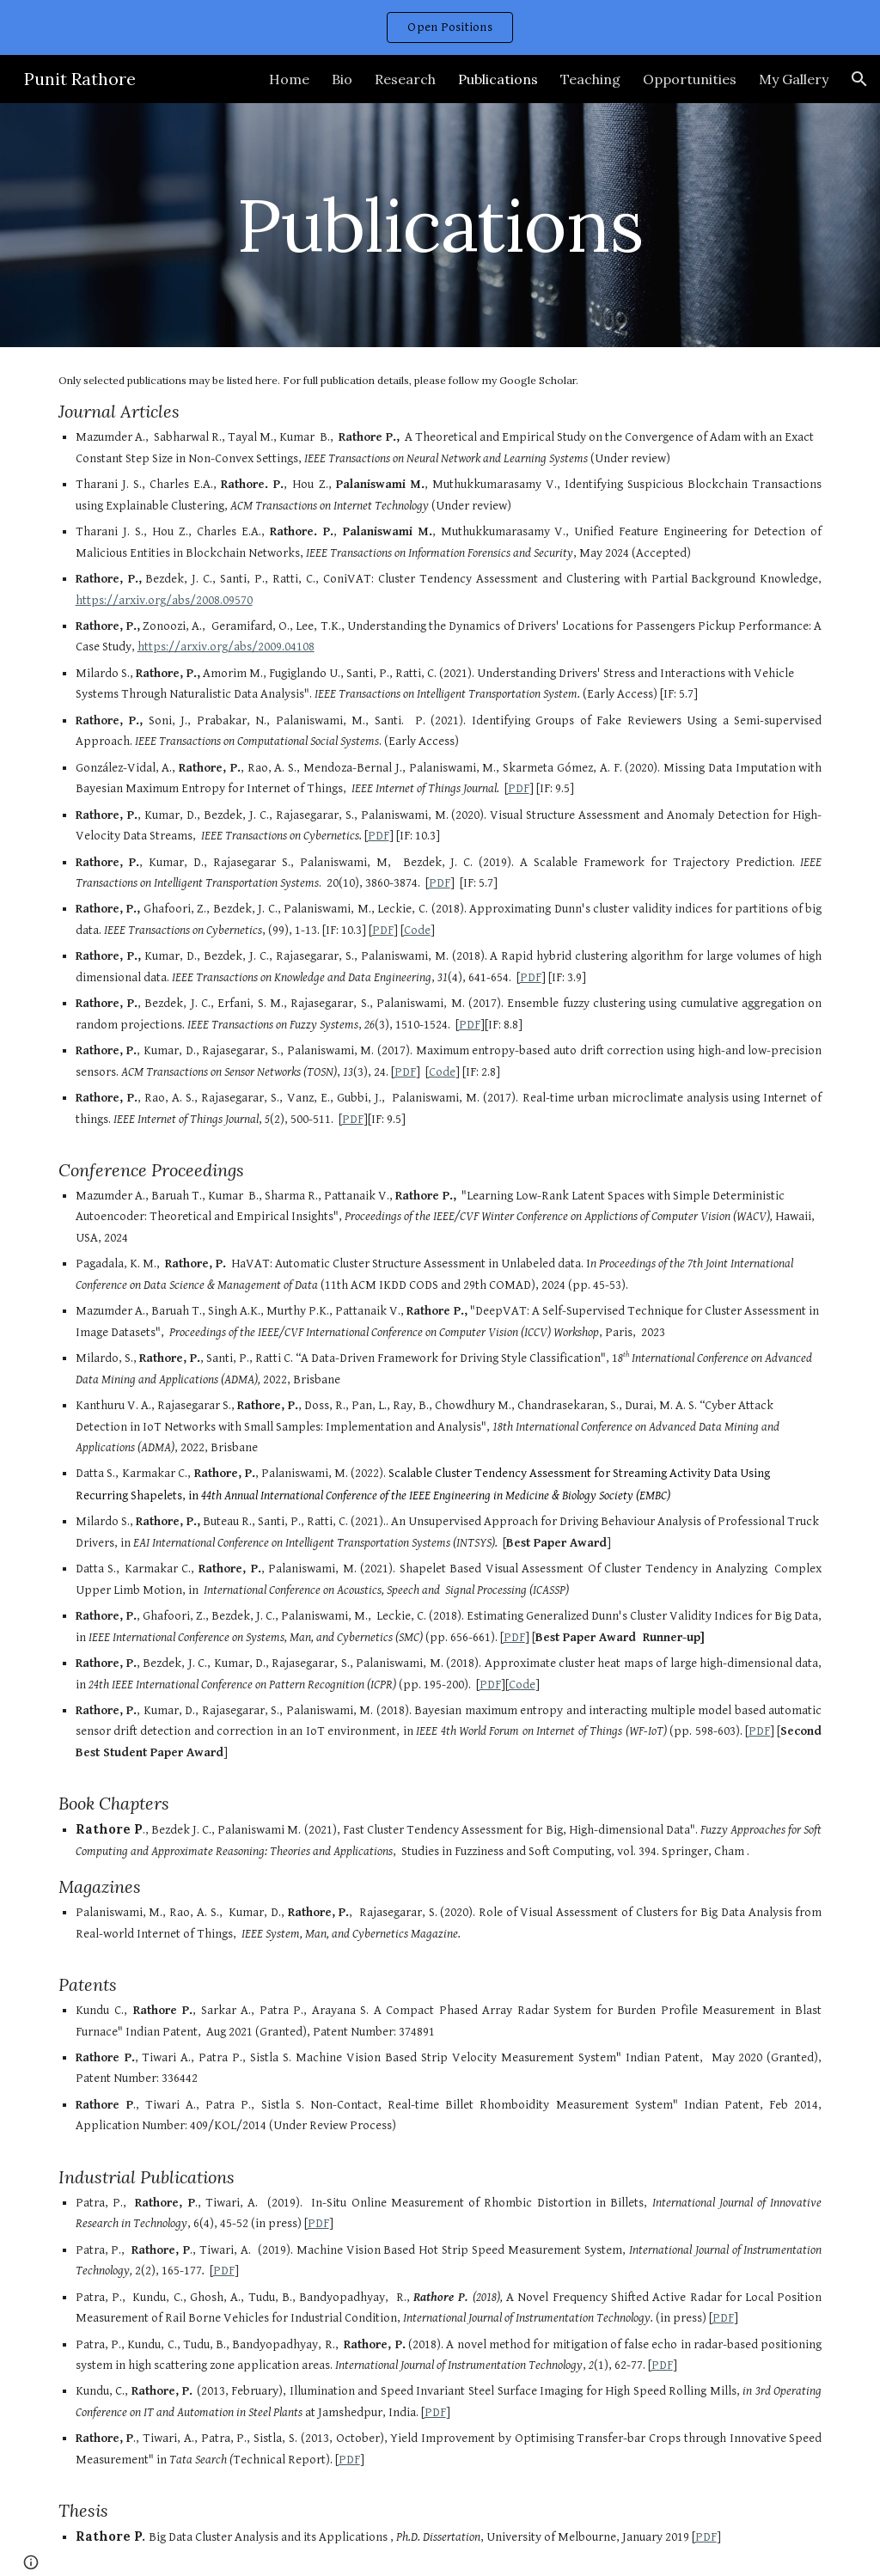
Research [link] (405, 79)
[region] (440, 27)
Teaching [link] (590, 79)
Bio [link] (342, 79)
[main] (440, 224)
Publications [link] (498, 79)
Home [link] (289, 79)
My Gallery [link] (793, 79)
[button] (859, 79)
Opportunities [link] (689, 79)
